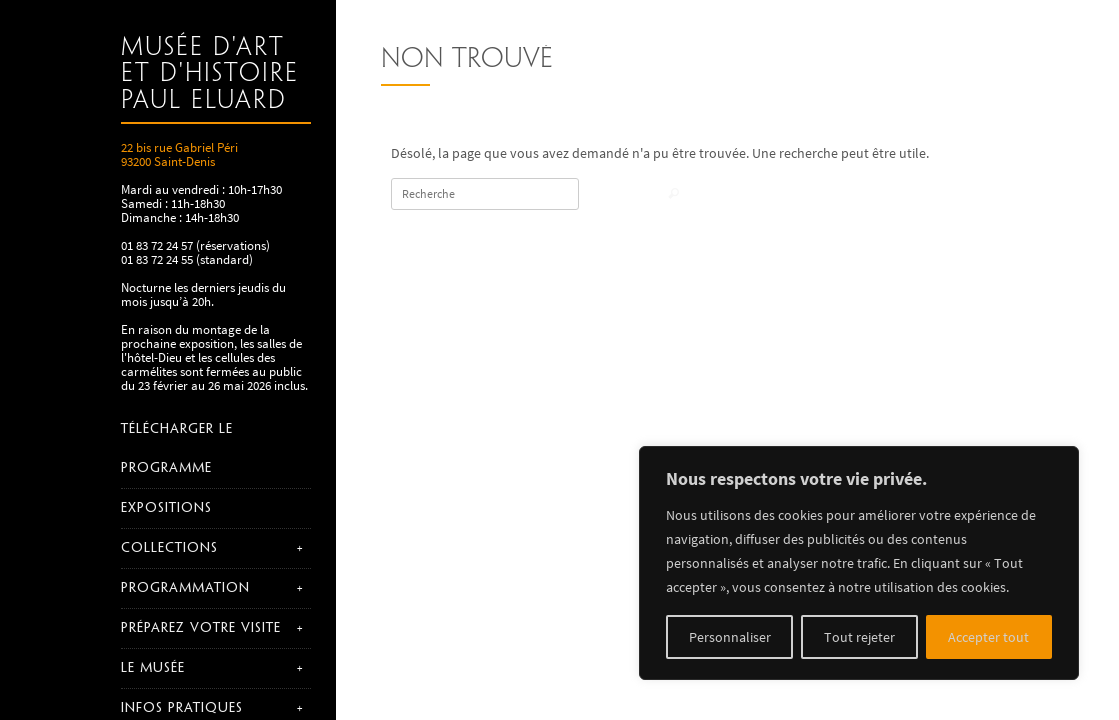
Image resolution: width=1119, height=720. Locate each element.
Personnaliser (730, 637)
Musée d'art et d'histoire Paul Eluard (210, 74)
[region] (859, 563)
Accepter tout (988, 637)
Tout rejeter (859, 637)
